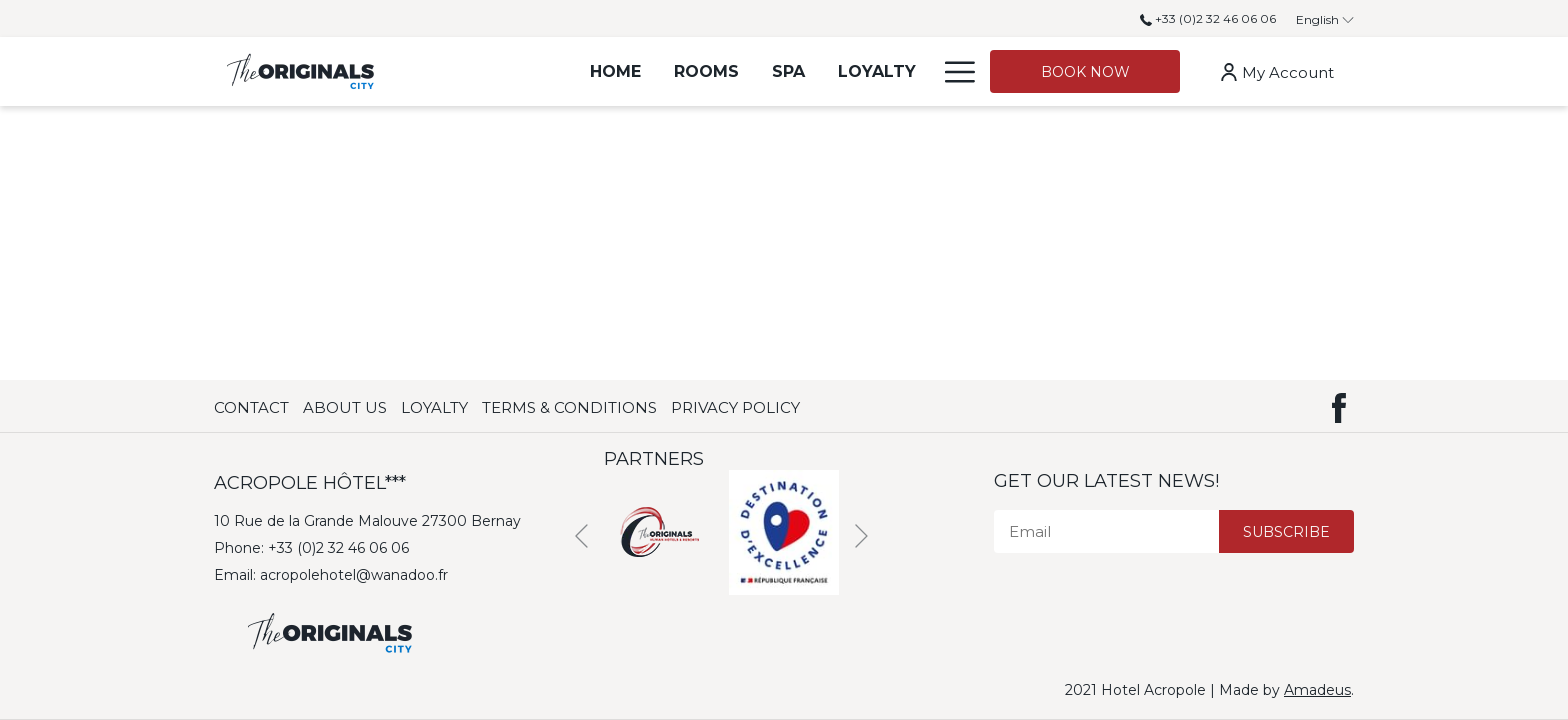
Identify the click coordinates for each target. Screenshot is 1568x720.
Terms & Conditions (569, 407)
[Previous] (581, 536)
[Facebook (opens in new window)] (1339, 405)
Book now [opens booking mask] (1085, 72)
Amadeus (1317, 690)
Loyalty (434, 407)
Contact (251, 407)
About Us (345, 407)
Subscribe (1286, 532)
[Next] (861, 536)
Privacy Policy (735, 407)
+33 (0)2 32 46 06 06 (1208, 18)
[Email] (1106, 531)
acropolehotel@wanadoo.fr (354, 575)
